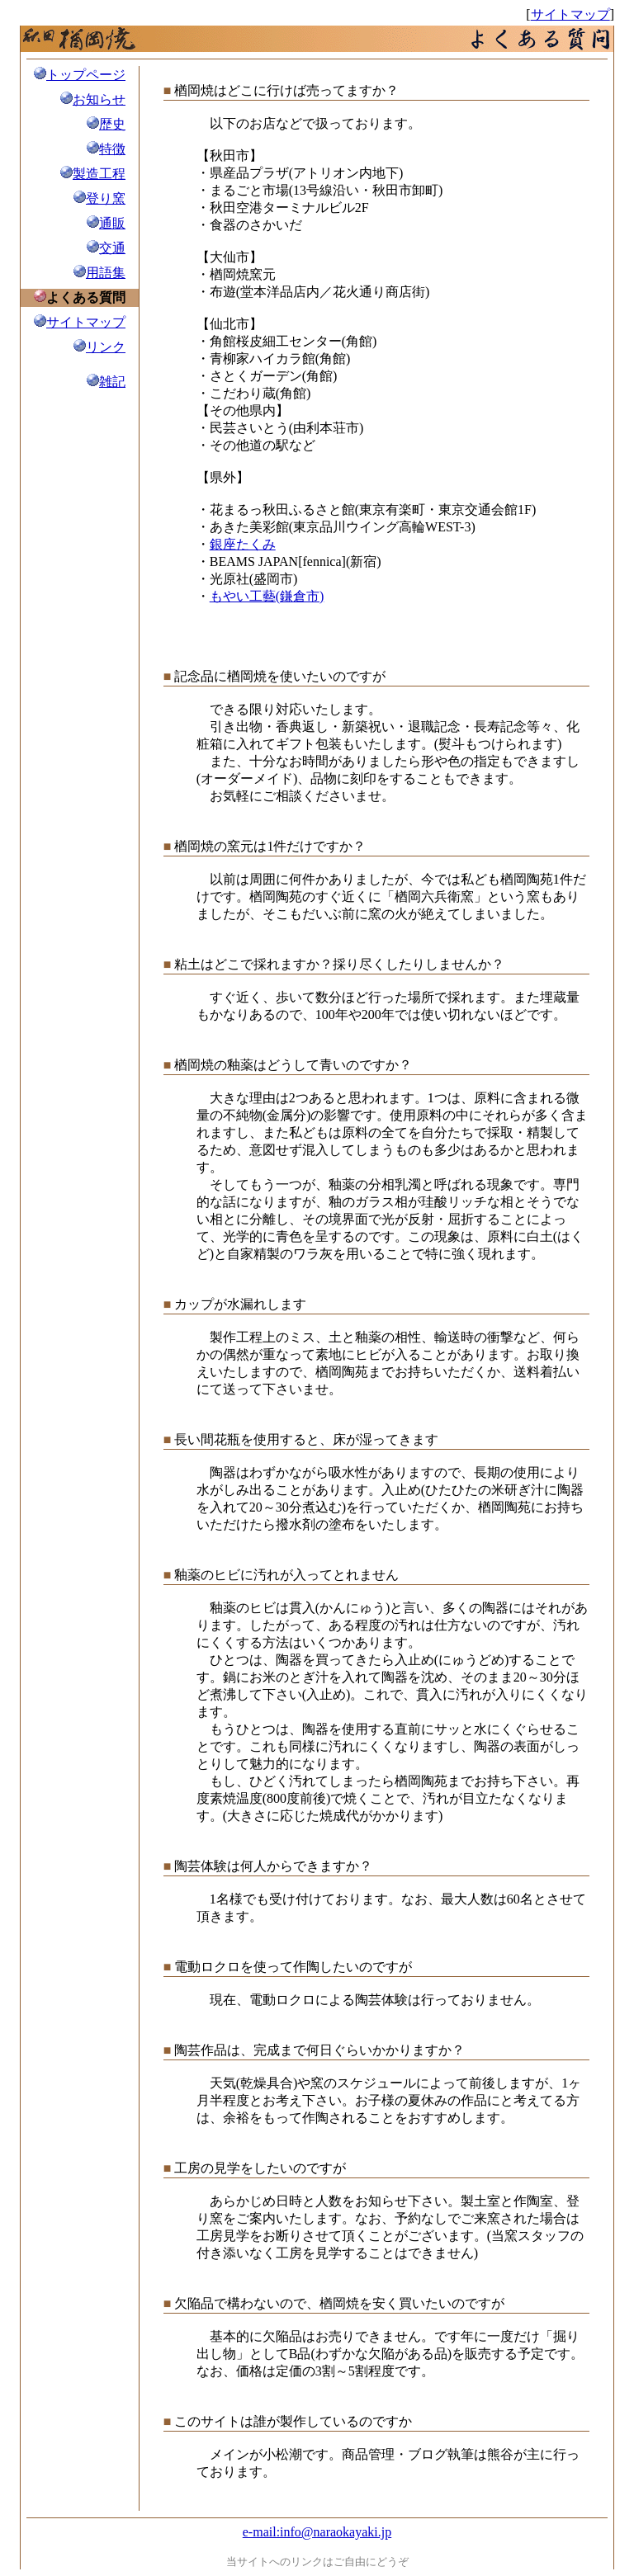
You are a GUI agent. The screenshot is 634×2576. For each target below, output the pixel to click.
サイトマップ (570, 14)
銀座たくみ (243, 544)
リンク (105, 347)
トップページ (85, 75)
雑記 (112, 382)
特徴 (112, 149)
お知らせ (99, 99)
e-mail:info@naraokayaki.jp (317, 2532)
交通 (112, 248)
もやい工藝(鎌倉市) (267, 596)
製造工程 (99, 174)
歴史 (112, 124)
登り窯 (105, 198)
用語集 (105, 273)
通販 (112, 223)
